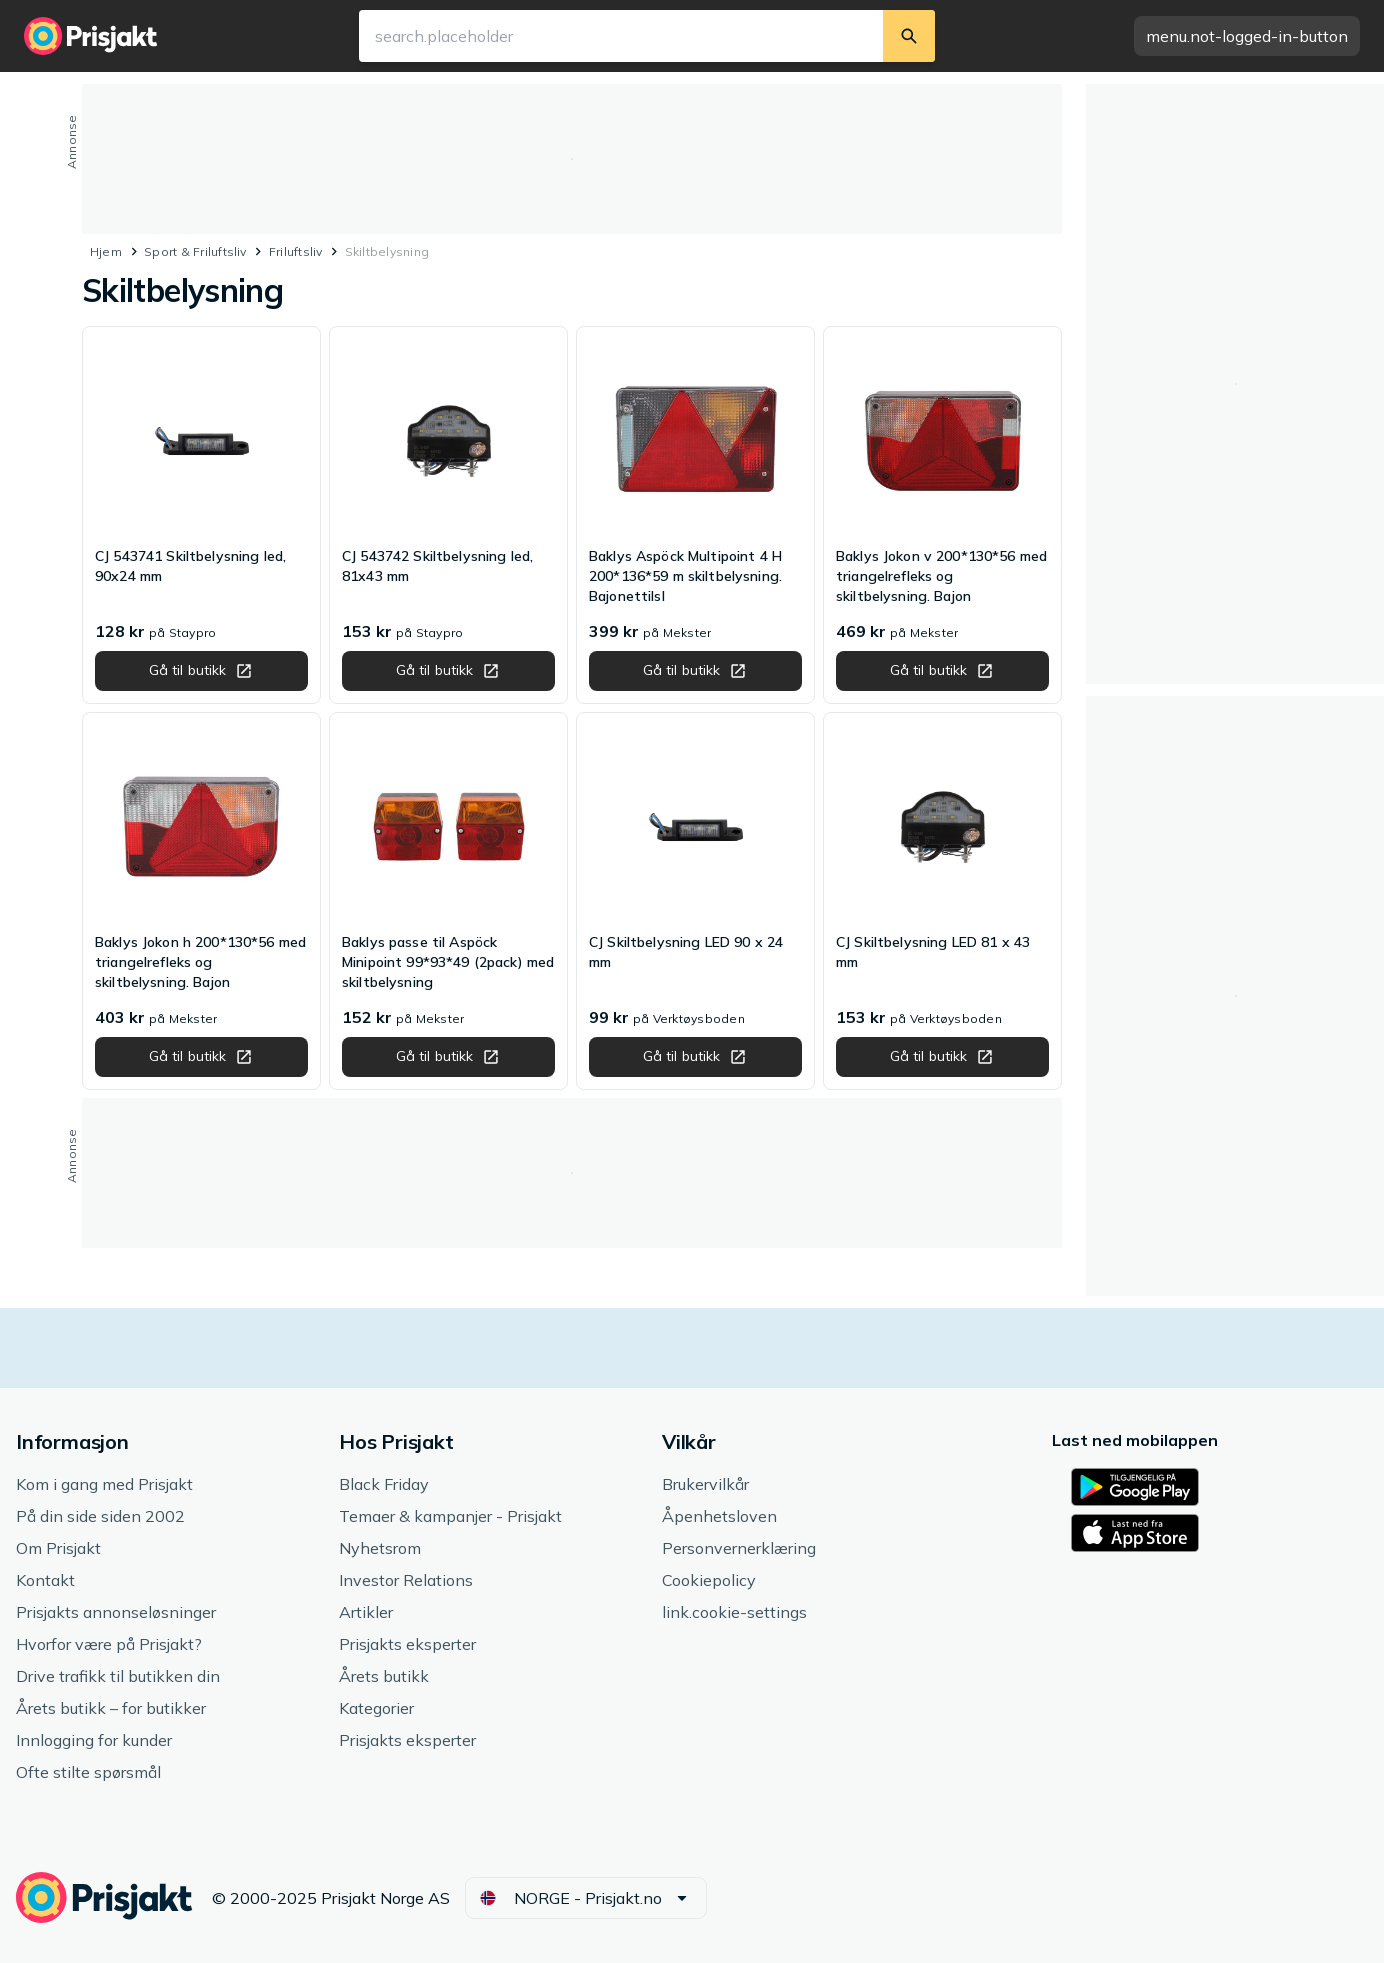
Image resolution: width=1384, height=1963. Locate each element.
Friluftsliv (296, 251)
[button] (1247, 36)
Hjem (106, 251)
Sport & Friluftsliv (195, 251)
